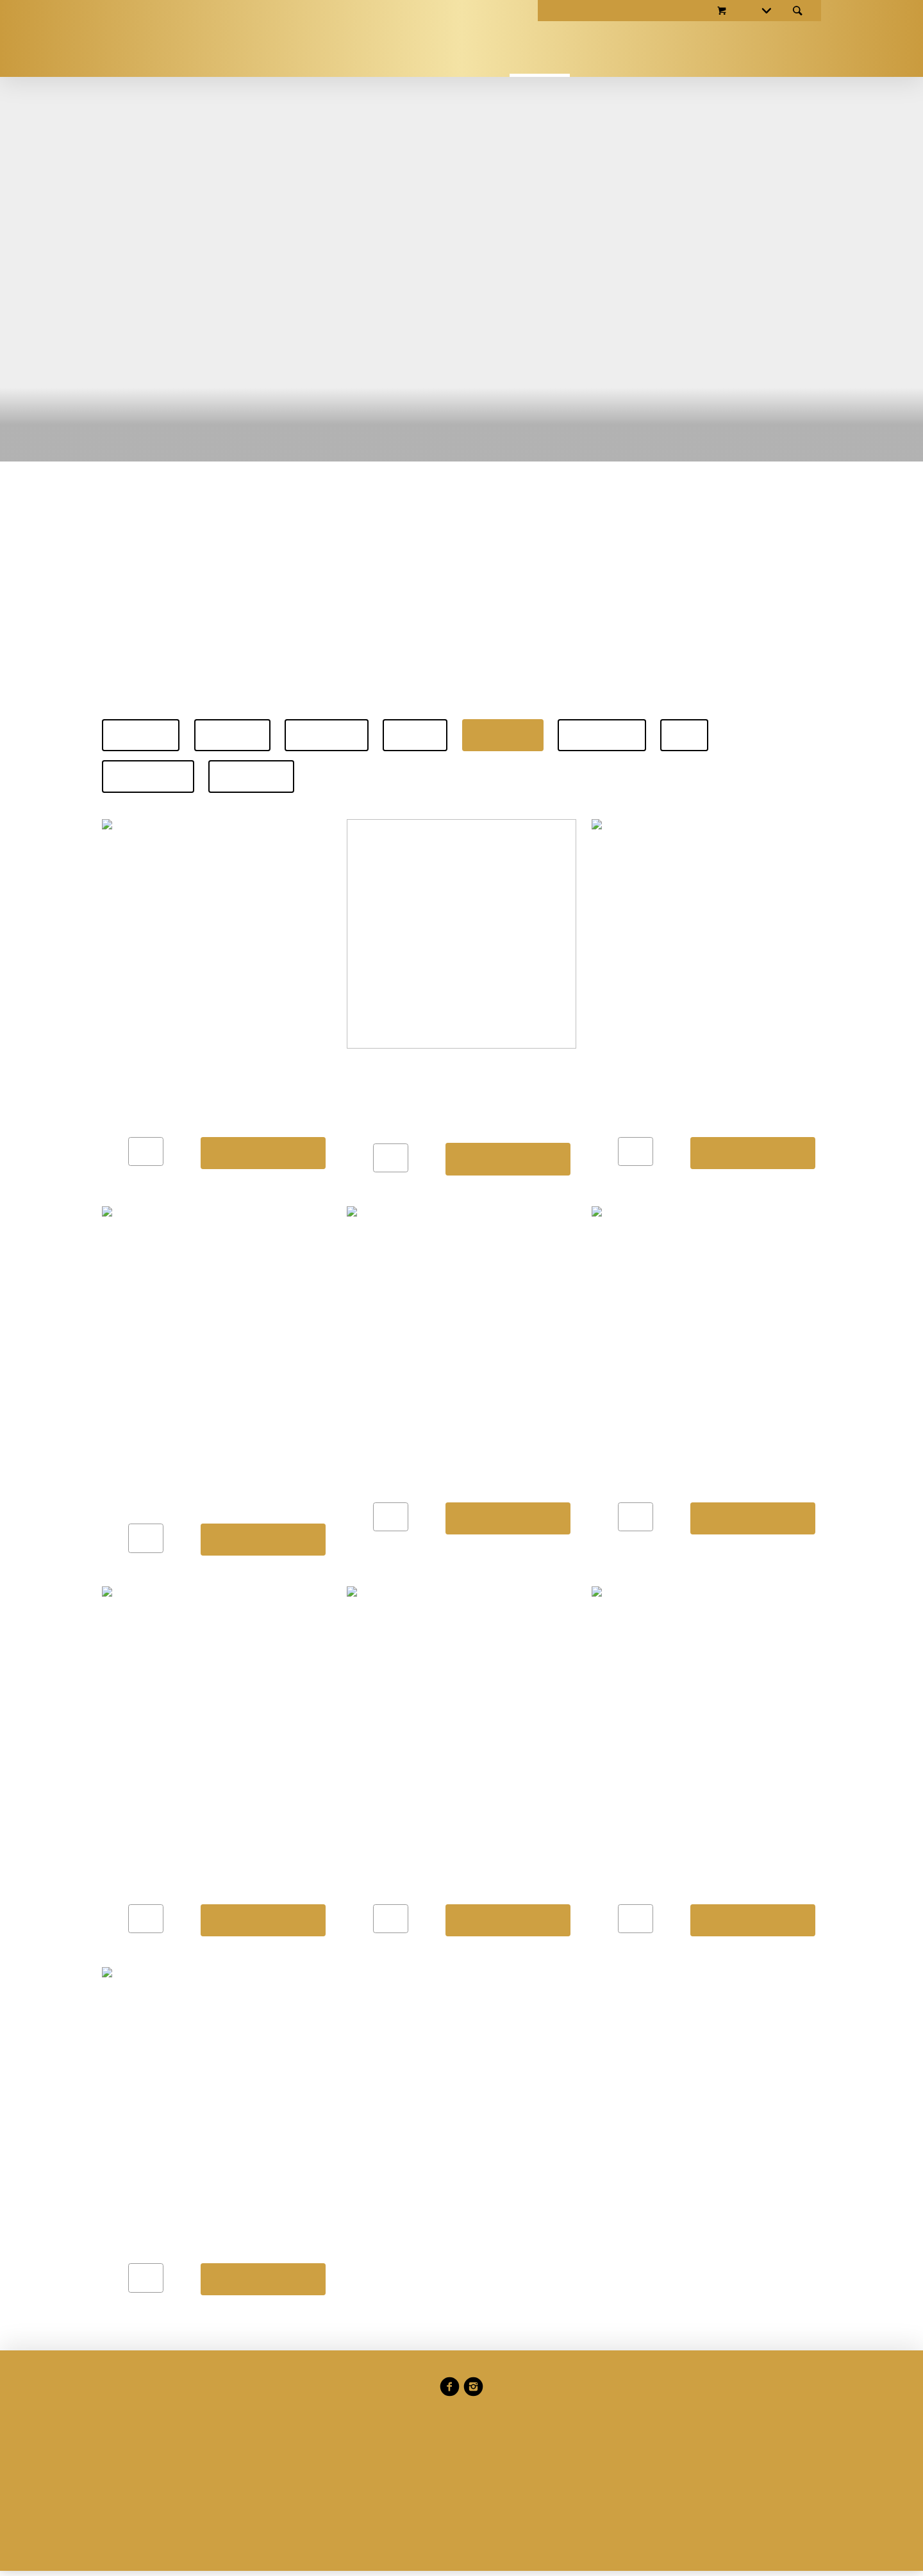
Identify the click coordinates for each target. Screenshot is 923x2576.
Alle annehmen (513, 1412)
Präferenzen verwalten (396, 1412)
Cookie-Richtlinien (416, 1344)
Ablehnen (290, 1412)
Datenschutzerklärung (356, 1364)
